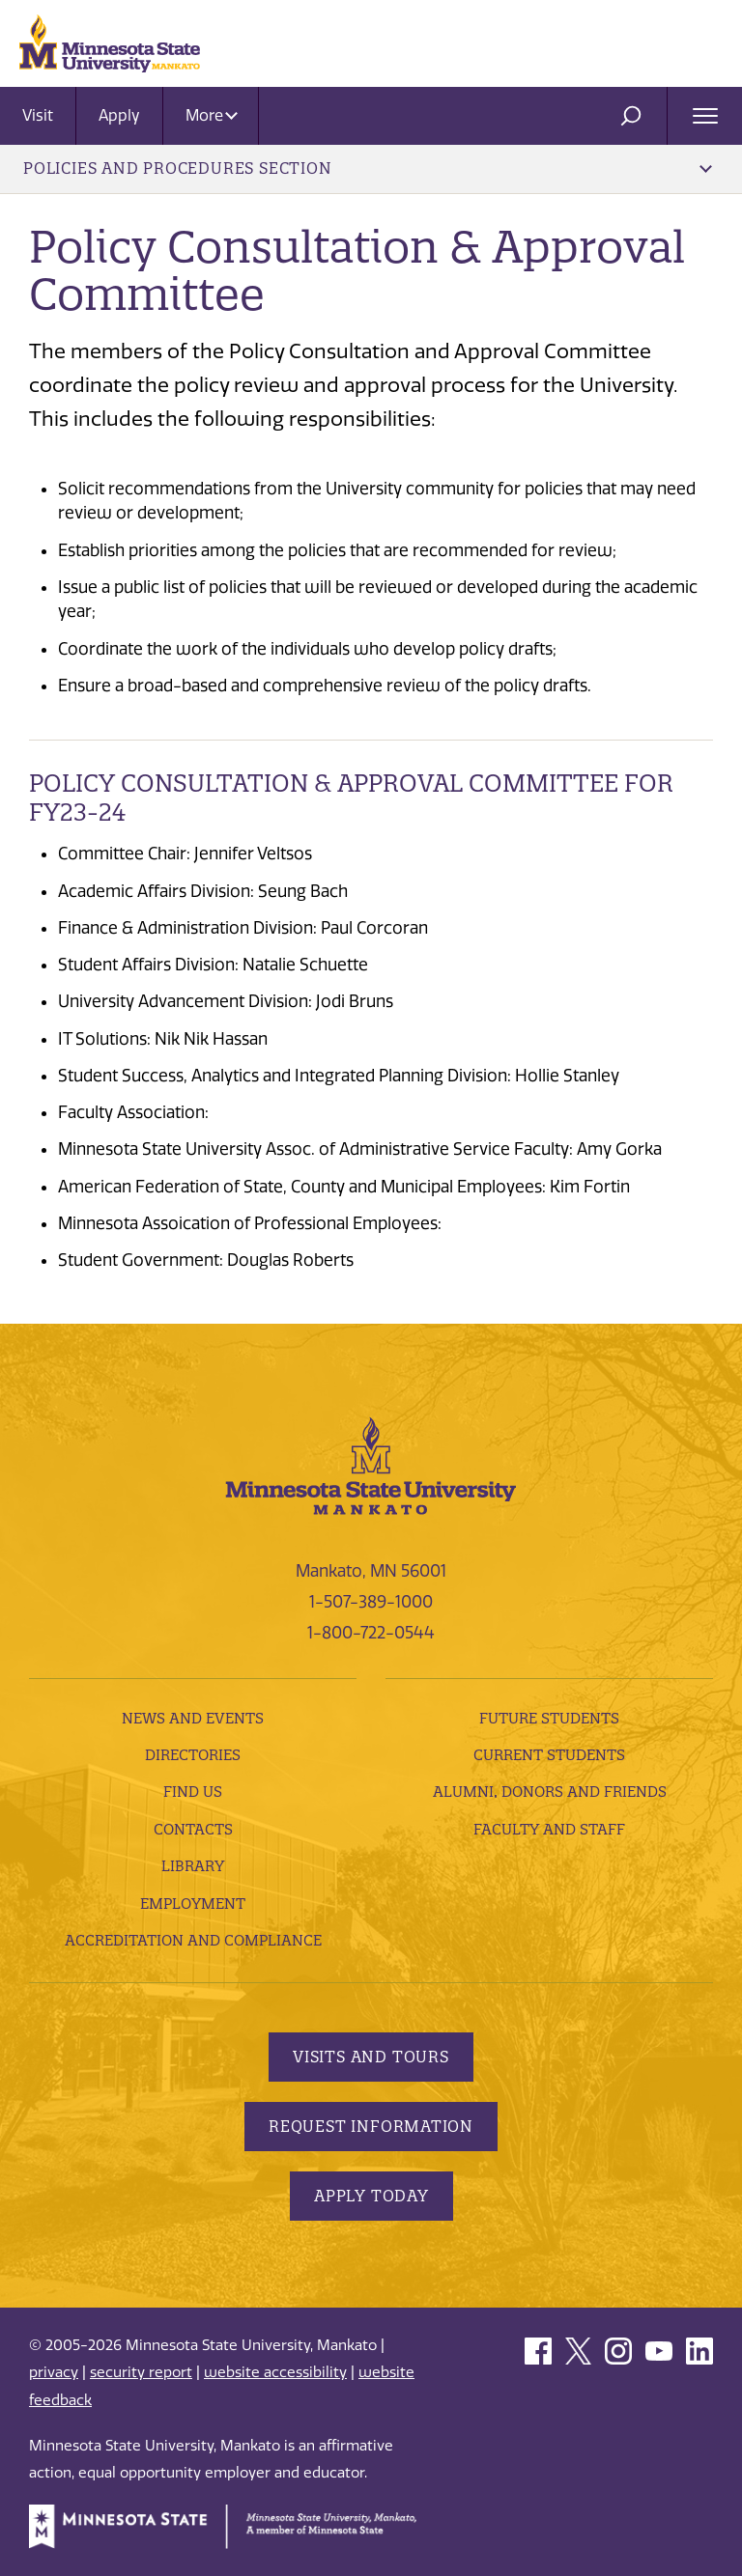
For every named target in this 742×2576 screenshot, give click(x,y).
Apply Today (371, 2195)
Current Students (549, 1755)
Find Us (192, 1791)
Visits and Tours (371, 2056)
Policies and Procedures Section (367, 168)
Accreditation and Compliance (193, 1940)
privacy (53, 2372)
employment (192, 1903)
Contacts (193, 1829)
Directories (193, 1755)
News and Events (193, 1718)
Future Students (549, 1718)
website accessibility (275, 2372)
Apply (119, 115)
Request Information (371, 2126)
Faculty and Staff (549, 1829)
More (212, 115)
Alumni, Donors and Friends (550, 1791)
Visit (37, 115)
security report (141, 2372)
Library (192, 1866)
